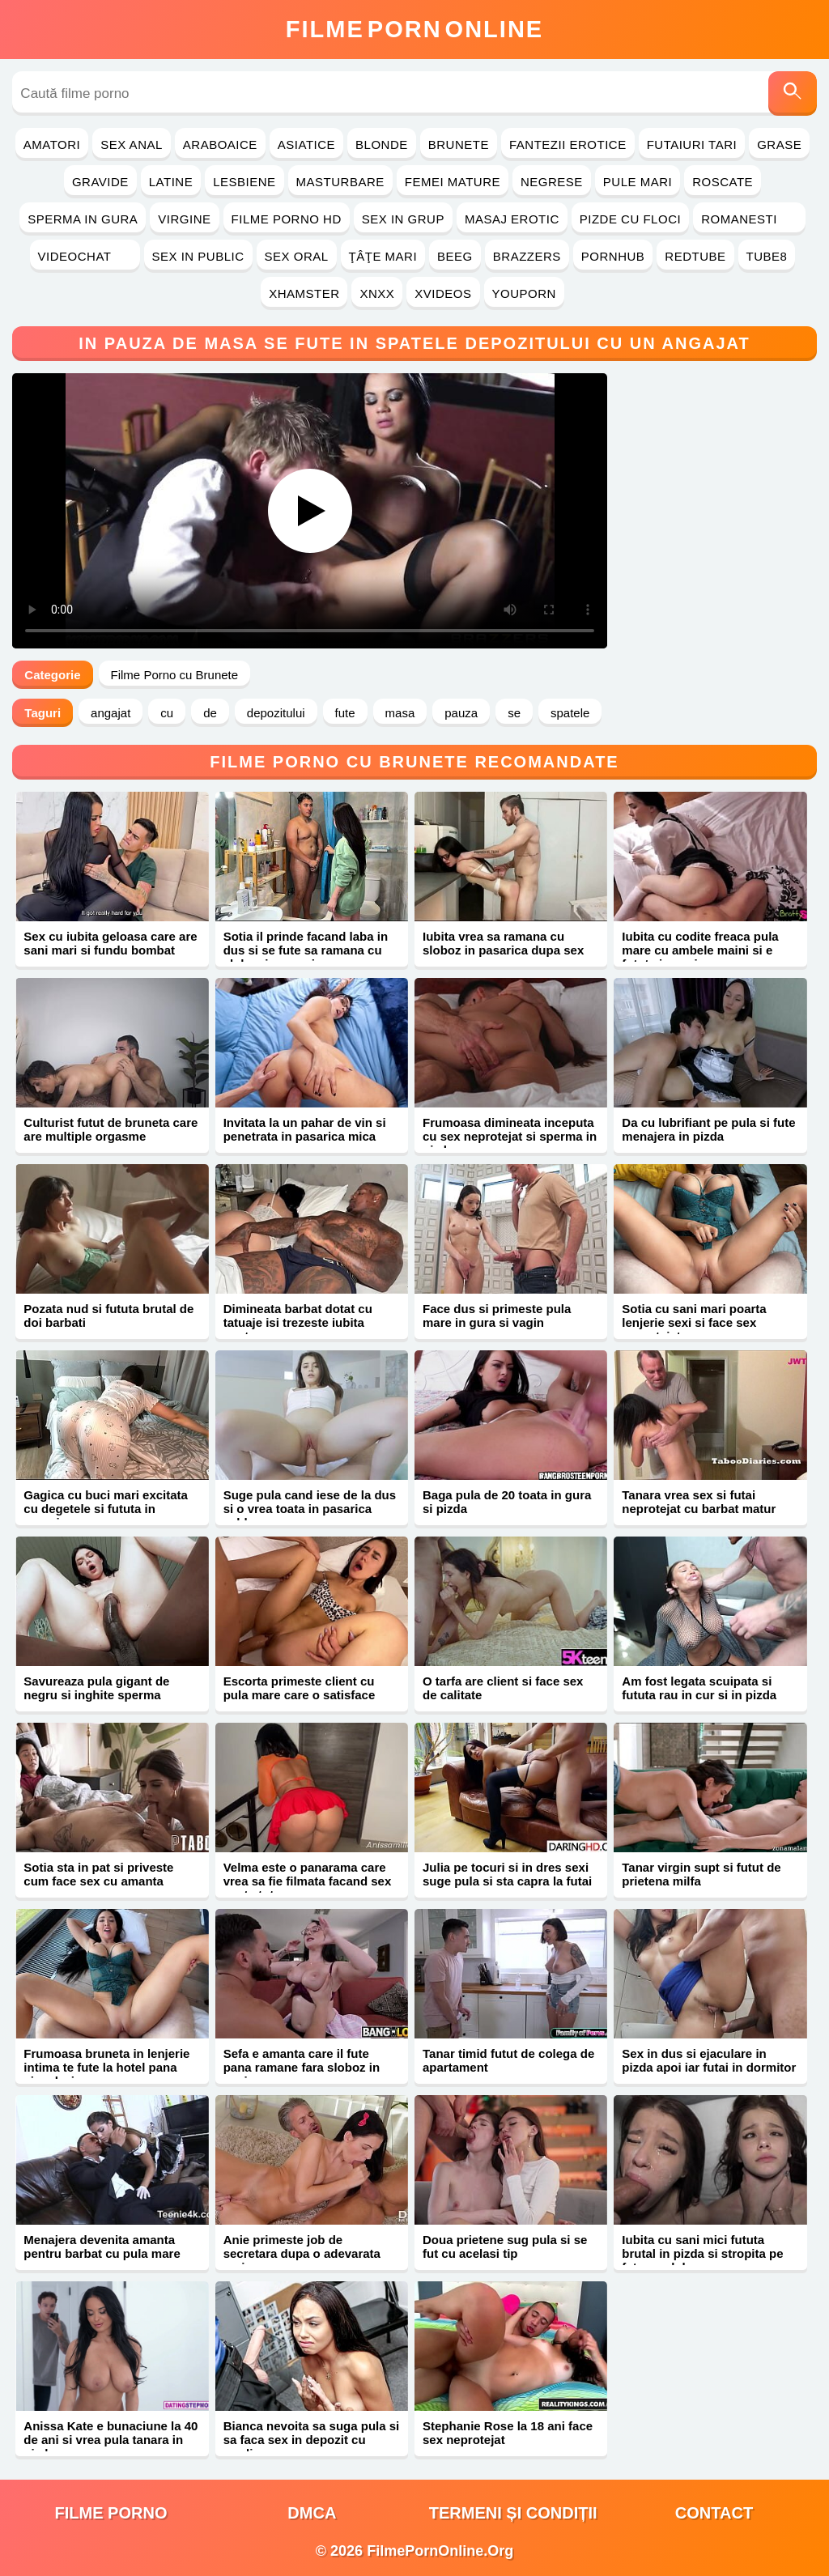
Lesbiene (244, 182)
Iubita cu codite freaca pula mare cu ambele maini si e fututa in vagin (700, 950)
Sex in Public (198, 256)
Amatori (51, 144)
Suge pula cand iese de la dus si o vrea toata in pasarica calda (309, 1508)
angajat (110, 713)
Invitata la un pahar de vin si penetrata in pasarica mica (304, 1129)
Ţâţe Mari (383, 256)
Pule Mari (637, 182)
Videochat (85, 256)
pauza (461, 713)
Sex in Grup (403, 219)
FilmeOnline (414, 29)
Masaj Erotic (512, 219)
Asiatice (306, 144)
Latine (171, 182)
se (514, 713)
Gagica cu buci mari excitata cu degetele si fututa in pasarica (105, 1508)
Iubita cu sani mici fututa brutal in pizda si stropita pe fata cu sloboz (702, 2253)
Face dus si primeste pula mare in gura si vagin (497, 1315)
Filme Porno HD (287, 219)
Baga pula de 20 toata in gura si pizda (507, 1501)
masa (400, 713)
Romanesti (749, 219)
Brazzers (527, 256)
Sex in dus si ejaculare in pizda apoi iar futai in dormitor (709, 2060)
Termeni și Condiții (513, 2513)
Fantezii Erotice (568, 144)
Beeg (455, 256)
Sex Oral (297, 256)
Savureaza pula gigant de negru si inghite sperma (96, 1688)
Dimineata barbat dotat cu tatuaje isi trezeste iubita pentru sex (297, 1322)
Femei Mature (452, 182)
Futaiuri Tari (692, 144)
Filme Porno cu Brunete (175, 675)
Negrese (552, 182)
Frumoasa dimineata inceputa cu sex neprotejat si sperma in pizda (510, 1136)
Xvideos (442, 293)
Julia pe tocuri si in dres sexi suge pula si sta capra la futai (507, 1874)
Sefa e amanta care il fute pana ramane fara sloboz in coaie (301, 2067)
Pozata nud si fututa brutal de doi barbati (108, 1315)
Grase (779, 144)
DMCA (311, 2513)
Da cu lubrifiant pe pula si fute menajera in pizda (708, 1129)
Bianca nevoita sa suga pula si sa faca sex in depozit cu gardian (311, 2439)
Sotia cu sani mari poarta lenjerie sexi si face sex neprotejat (694, 1322)
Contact (714, 2513)
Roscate (722, 182)
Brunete (458, 144)
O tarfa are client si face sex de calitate (503, 1688)
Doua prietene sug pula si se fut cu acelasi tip (505, 2246)
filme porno (111, 2513)
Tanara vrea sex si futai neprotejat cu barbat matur (699, 1501)
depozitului (276, 713)
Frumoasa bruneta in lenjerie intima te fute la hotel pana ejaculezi (106, 2067)
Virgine (184, 219)
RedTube (695, 256)
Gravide (100, 182)
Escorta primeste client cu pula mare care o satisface (299, 1688)
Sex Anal (131, 144)
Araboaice (220, 144)
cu (166, 713)
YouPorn (524, 293)
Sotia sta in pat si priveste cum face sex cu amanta (98, 1874)
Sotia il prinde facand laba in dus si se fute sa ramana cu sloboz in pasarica (305, 950)
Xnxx (376, 293)
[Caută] (792, 93)
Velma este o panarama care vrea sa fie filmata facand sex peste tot (307, 1881)
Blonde (381, 144)
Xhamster (304, 293)
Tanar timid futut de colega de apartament (508, 2060)
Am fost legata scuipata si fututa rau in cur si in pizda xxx (699, 1694)
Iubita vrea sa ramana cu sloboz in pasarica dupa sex (503, 943)
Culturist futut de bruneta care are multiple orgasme (110, 1129)
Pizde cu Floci (630, 219)
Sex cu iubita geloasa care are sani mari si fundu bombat (110, 943)
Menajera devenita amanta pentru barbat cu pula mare (101, 2246)
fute (345, 713)
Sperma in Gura (83, 219)
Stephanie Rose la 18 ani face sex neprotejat (508, 2432)
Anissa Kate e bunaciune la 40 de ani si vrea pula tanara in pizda (110, 2439)
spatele (570, 713)
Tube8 (767, 256)
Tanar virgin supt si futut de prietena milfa (701, 1874)
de (210, 713)
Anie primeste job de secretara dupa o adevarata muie (301, 2253)
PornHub (613, 256)
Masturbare (340, 182)
